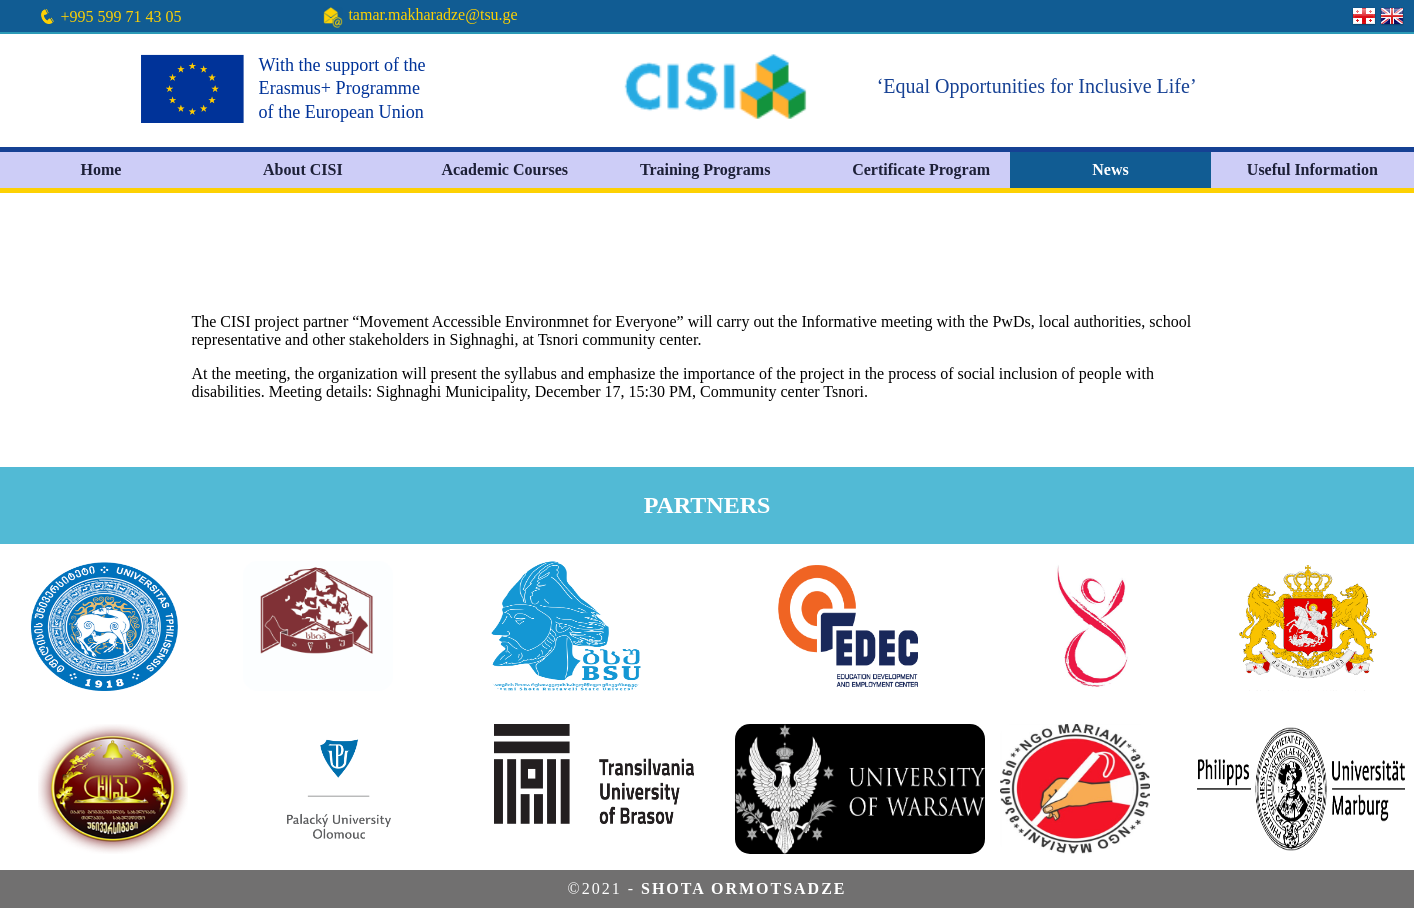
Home (101, 169)
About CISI (303, 169)
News (1110, 169)
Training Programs (705, 169)
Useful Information (1312, 169)
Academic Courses (504, 169)
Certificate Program (921, 169)
